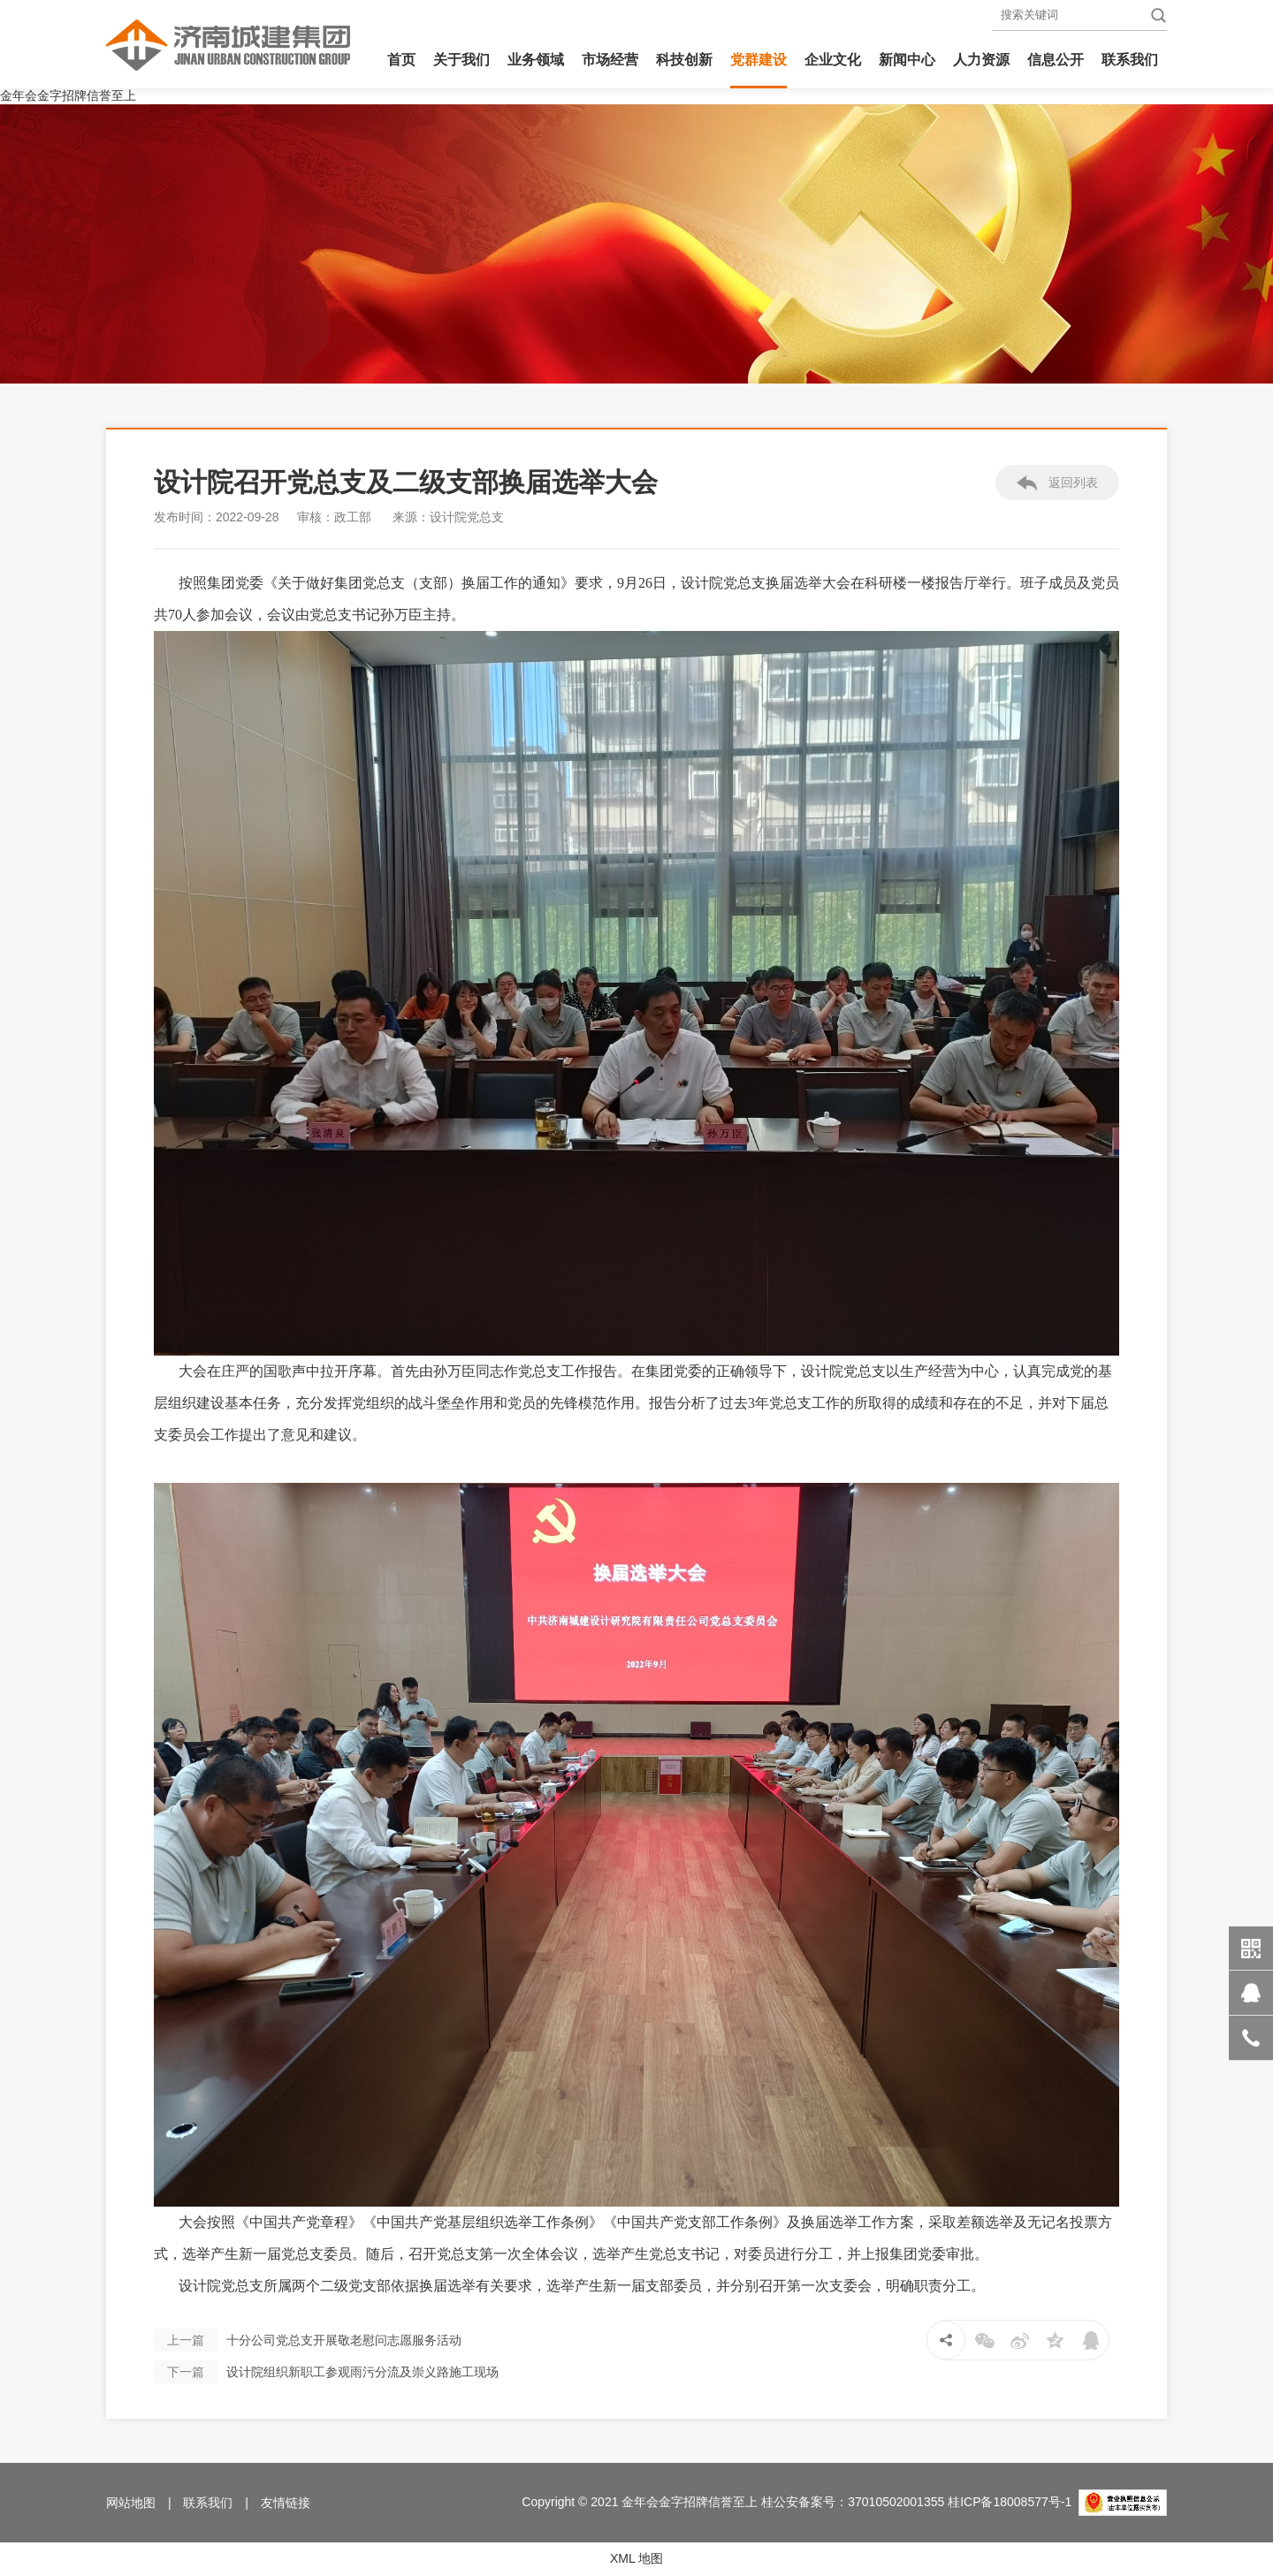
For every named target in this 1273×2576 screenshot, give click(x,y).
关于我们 (461, 59)
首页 (401, 59)
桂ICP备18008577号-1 (1009, 2502)
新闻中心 (907, 59)
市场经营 (610, 59)
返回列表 (1058, 483)
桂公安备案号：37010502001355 (852, 2502)
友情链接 (285, 2503)
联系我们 (1129, 59)
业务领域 (535, 59)
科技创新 (684, 59)
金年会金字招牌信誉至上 (68, 95)
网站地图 (131, 2503)
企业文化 (832, 59)
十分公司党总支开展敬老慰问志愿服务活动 (307, 2340)
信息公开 (1055, 59)
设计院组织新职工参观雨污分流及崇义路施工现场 (326, 2371)
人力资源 (981, 59)
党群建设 (758, 59)
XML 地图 (636, 2558)
